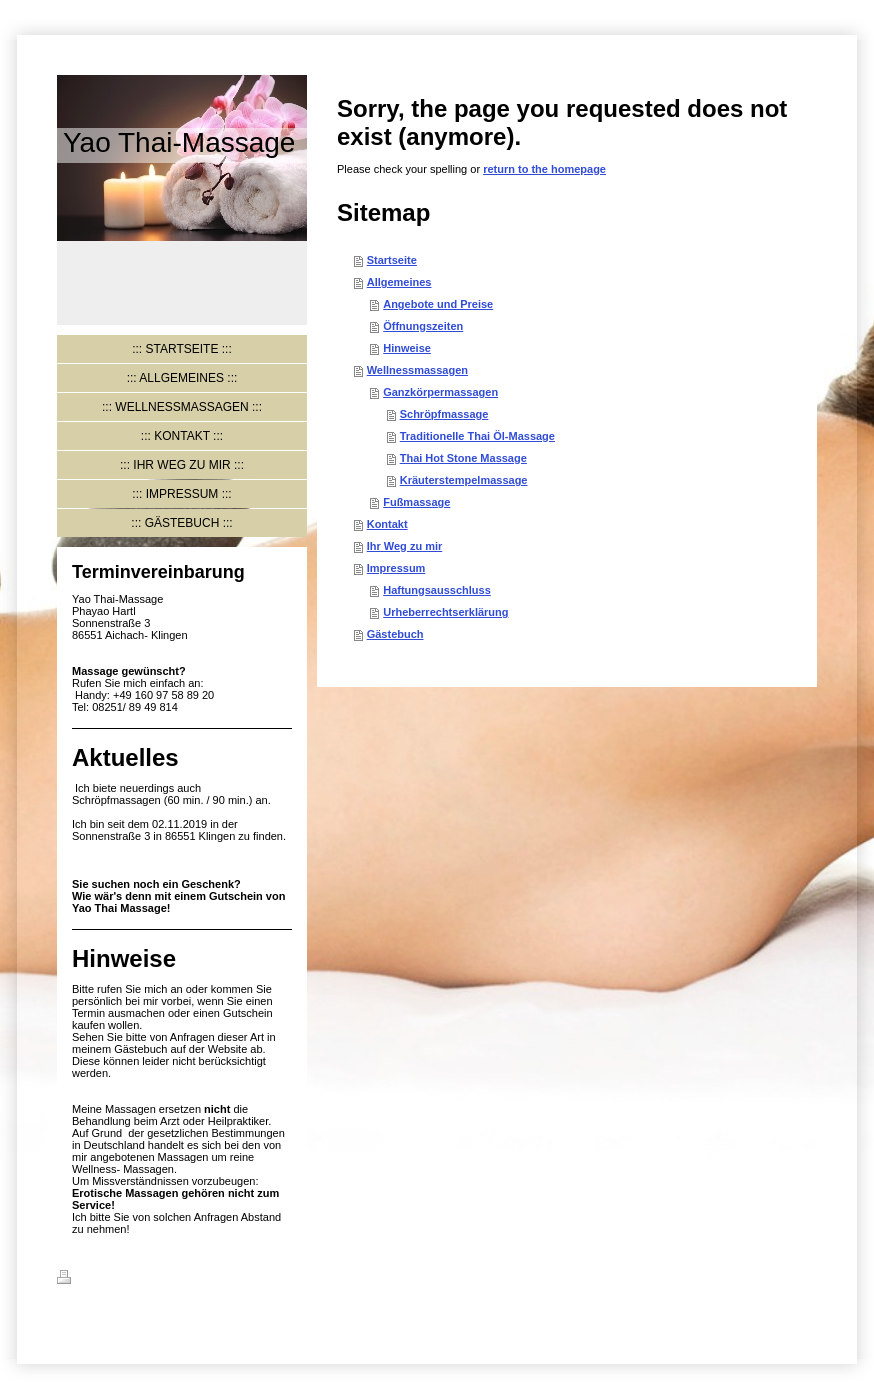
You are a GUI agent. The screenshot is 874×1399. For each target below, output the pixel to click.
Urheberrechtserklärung (445, 612)
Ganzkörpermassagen (440, 392)
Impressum (396, 568)
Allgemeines (399, 282)
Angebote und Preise (438, 304)
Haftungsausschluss (437, 590)
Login (802, 1277)
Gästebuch (395, 634)
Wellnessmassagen (417, 370)
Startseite (392, 260)
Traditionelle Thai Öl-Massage (477, 436)
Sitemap (178, 1280)
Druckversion (104, 1280)
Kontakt (387, 524)
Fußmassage (416, 502)
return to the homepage (544, 169)
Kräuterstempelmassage (464, 480)
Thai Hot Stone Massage (463, 458)
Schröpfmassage (444, 414)
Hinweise (407, 348)
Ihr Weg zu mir (405, 546)
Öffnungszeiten (423, 326)
